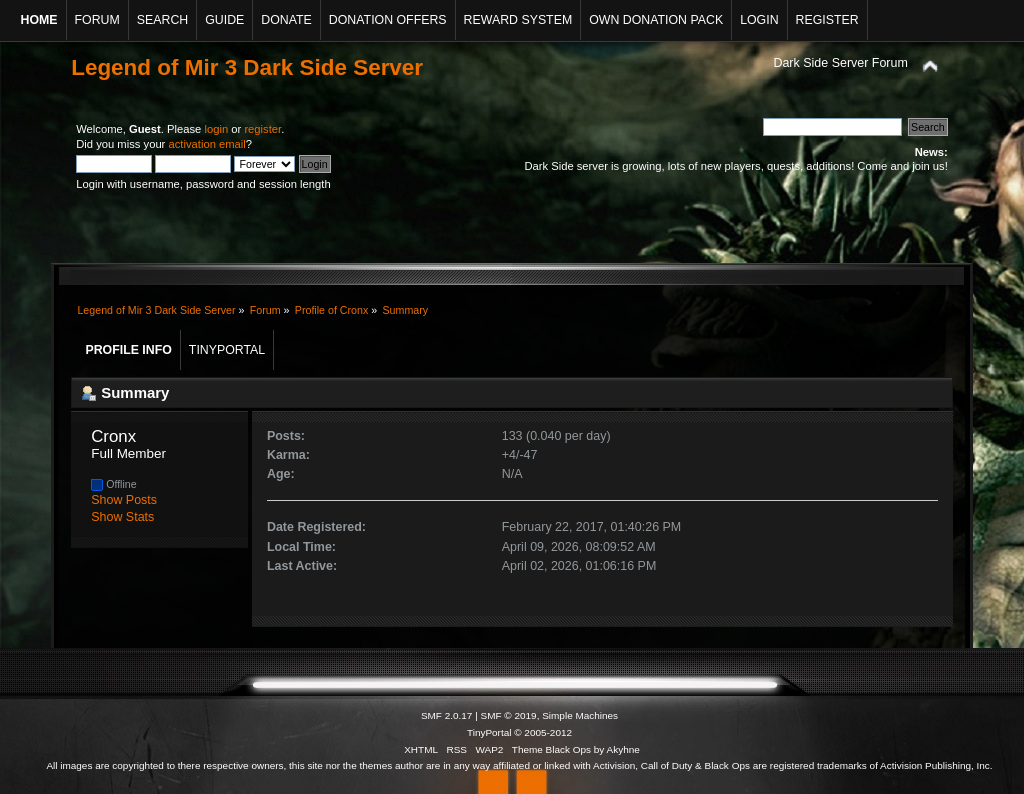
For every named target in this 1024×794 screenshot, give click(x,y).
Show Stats (122, 517)
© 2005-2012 (543, 732)
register (262, 129)
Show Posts (124, 500)
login (216, 129)
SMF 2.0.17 (447, 715)
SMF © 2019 (509, 715)
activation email (206, 144)
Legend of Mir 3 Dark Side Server (247, 67)
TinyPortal (489, 732)
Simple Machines (580, 715)
